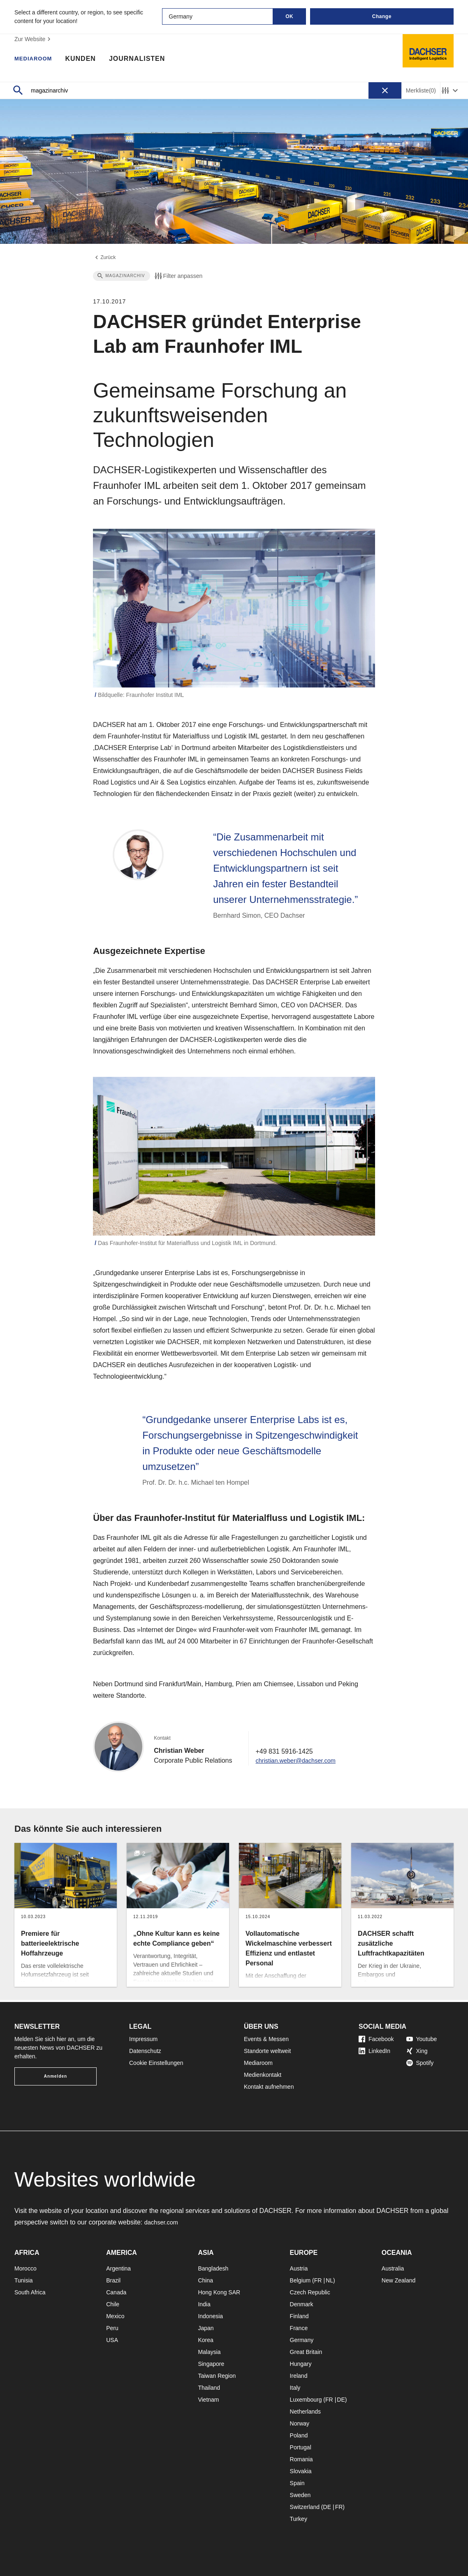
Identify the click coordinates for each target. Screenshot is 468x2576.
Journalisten (145, 59)
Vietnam (208, 2399)
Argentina (118, 2268)
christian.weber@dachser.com (299, 1762)
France (299, 2328)
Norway (299, 2423)
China (205, 2280)
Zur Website (33, 39)
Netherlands (305, 2411)
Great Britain (306, 2352)
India (204, 2304)
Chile (112, 2304)
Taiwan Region (217, 2375)
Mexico (115, 2316)
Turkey (298, 2519)
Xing (417, 2051)
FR (318, 2280)
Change (382, 16)
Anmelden (55, 2076)
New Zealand (399, 2280)
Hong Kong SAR (219, 2292)
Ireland (299, 2375)
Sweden (300, 2495)
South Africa (30, 2292)
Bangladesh (213, 2268)
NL (329, 2280)
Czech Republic (310, 2292)
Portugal (300, 2447)
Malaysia (209, 2352)
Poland (299, 2435)
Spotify (420, 2063)
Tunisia (23, 2280)
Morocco (25, 2268)
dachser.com (163, 2222)
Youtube (421, 2039)
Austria (299, 2268)
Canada (116, 2292)
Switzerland (305, 2507)
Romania (301, 2459)
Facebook (376, 2039)
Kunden (88, 59)
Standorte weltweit (267, 2051)
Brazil (113, 2280)
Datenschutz (145, 2051)
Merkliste (421, 90)
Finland (299, 2316)
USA (112, 2340)
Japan (205, 2328)
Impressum (143, 2039)
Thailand (209, 2387)
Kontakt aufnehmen (269, 2086)
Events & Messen (266, 2039)
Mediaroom (37, 59)
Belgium (300, 2280)
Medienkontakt (262, 2074)
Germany (302, 2340)
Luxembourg (306, 2399)
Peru (112, 2328)
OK (289, 16)
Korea (205, 2340)
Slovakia (301, 2471)
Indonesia (210, 2316)
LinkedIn (374, 2051)
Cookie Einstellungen (156, 2063)
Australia (393, 2268)
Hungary (301, 2364)
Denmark (301, 2304)
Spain (297, 2483)
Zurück (105, 258)
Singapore (211, 2364)
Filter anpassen (178, 278)
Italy (295, 2387)
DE (341, 2399)
